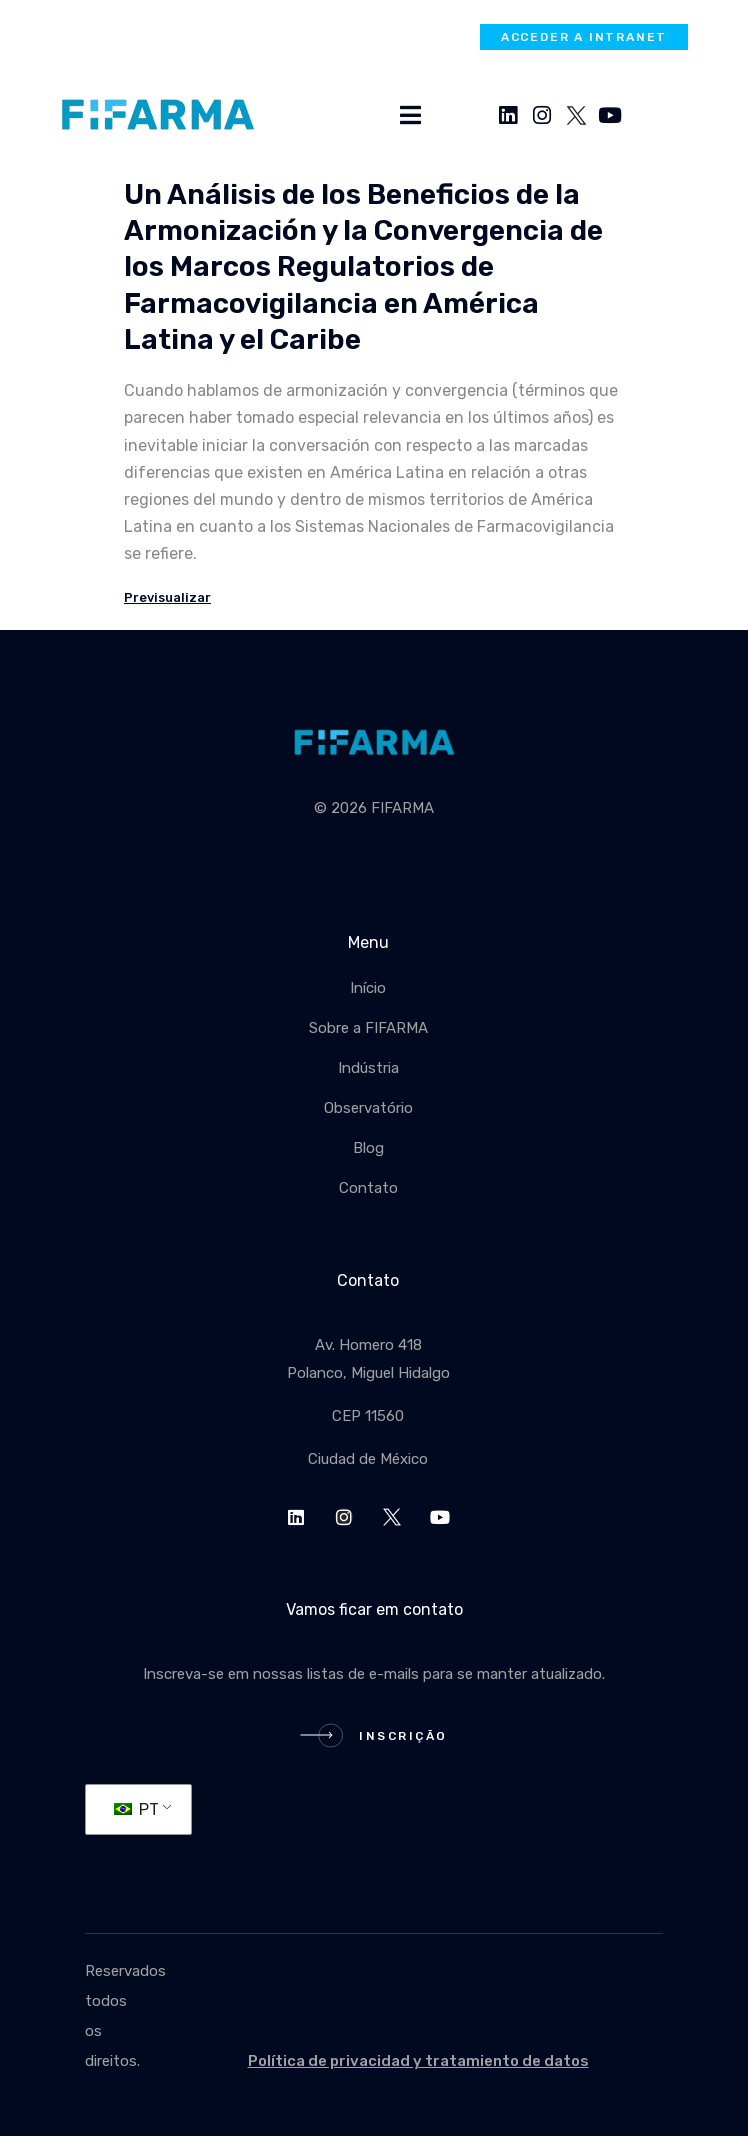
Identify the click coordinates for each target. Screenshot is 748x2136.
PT (136, 1809)
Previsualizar (167, 597)
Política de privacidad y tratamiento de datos (418, 2061)
